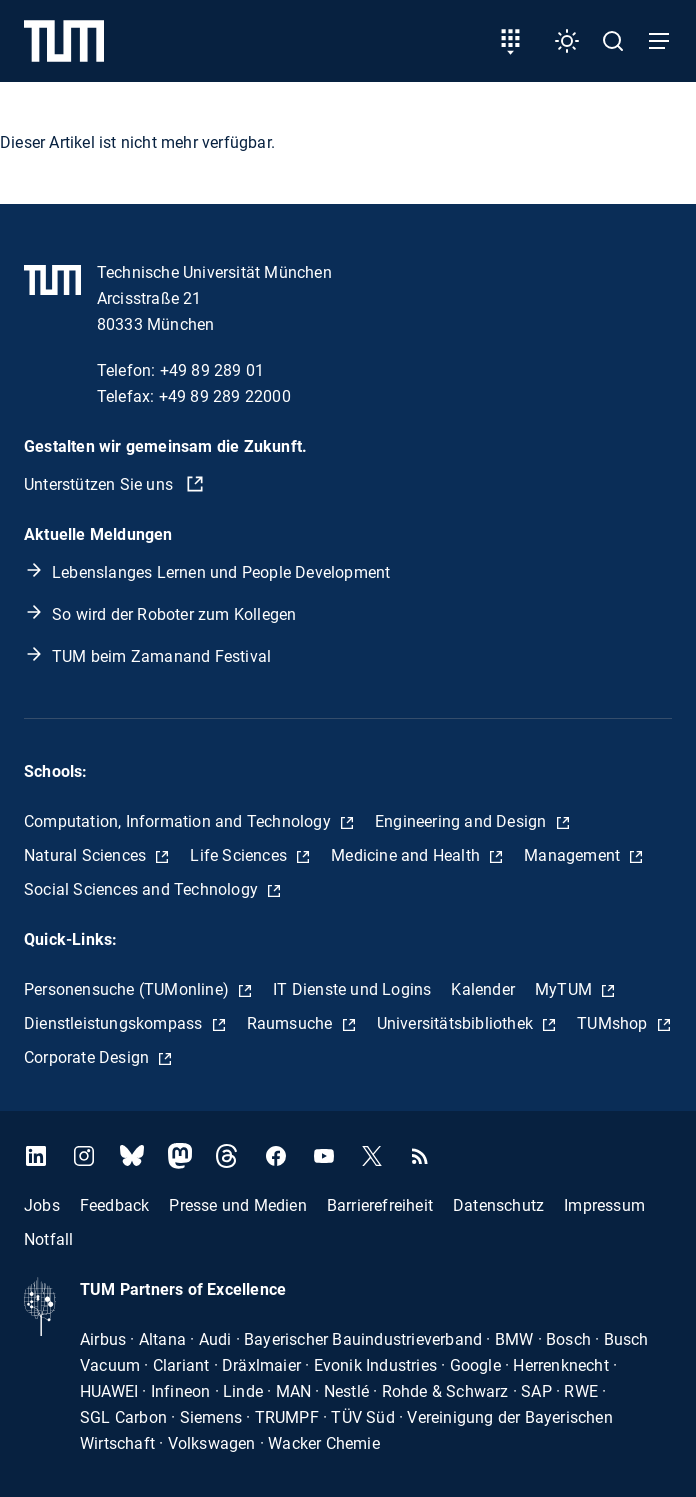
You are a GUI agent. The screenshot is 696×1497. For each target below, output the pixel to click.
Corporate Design (88, 1057)
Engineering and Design (463, 821)
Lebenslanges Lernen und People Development (221, 572)
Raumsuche (292, 1023)
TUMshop (614, 1023)
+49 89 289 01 (212, 370)
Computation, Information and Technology (179, 821)
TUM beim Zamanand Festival (161, 656)
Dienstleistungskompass (115, 1023)
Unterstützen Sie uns (100, 484)
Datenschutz (498, 1205)
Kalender (483, 989)
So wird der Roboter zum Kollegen (174, 614)
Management (574, 855)
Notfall (48, 1239)
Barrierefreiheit (380, 1205)
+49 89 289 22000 (225, 396)
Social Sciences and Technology (143, 889)
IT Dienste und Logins (352, 989)
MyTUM (565, 989)
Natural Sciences (87, 855)
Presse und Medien (237, 1205)
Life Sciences (240, 855)
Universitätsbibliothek (457, 1023)
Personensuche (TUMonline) (128, 989)
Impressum (604, 1205)
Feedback (115, 1205)
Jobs (42, 1205)
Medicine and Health (407, 855)
